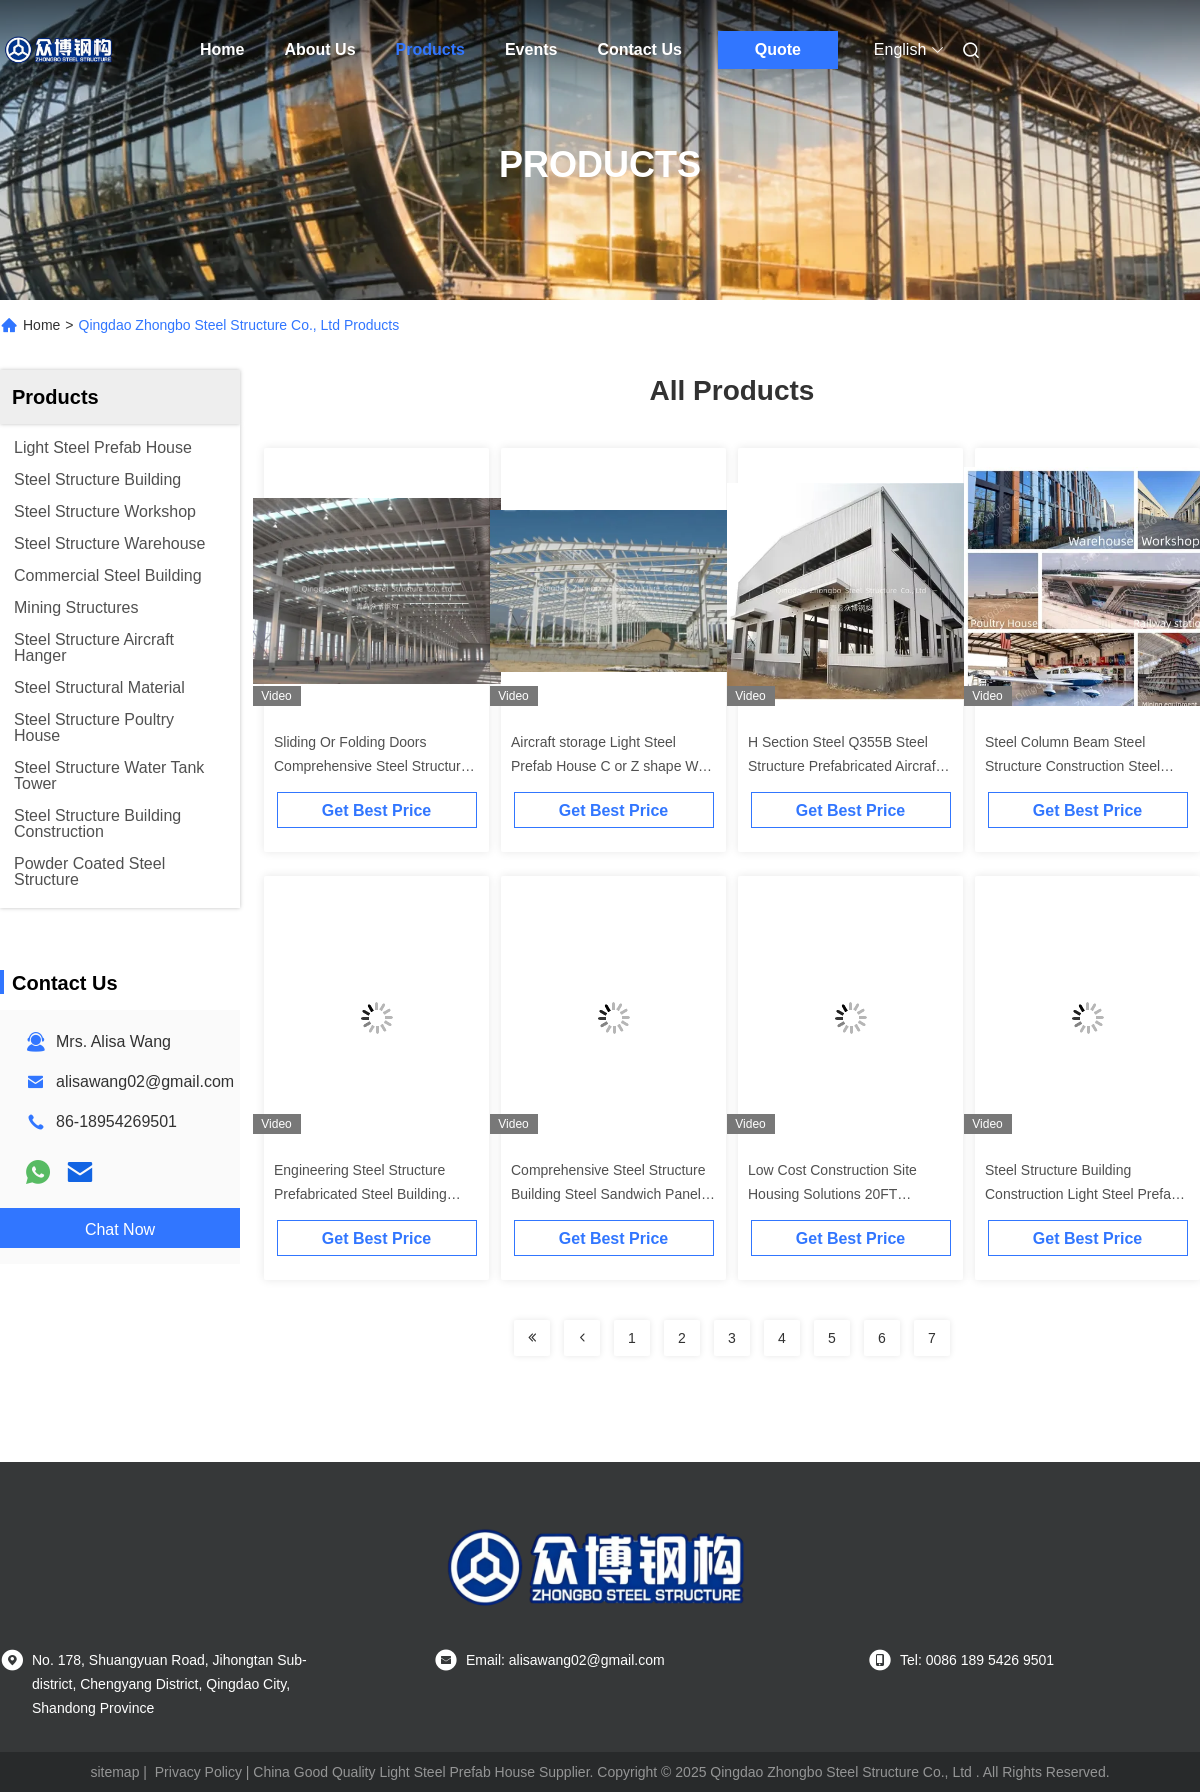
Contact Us (639, 49)
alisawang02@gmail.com (145, 1081)
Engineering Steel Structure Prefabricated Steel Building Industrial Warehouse (360, 1194)
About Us (319, 49)
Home (222, 49)
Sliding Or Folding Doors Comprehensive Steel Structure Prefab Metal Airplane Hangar (371, 766)
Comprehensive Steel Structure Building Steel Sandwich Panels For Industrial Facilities (609, 1194)
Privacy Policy (198, 1772)
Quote (778, 49)
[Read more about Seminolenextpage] (532, 1338)
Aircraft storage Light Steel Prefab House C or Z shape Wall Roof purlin (611, 766)
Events (531, 49)
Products (430, 49)
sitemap (114, 1772)
